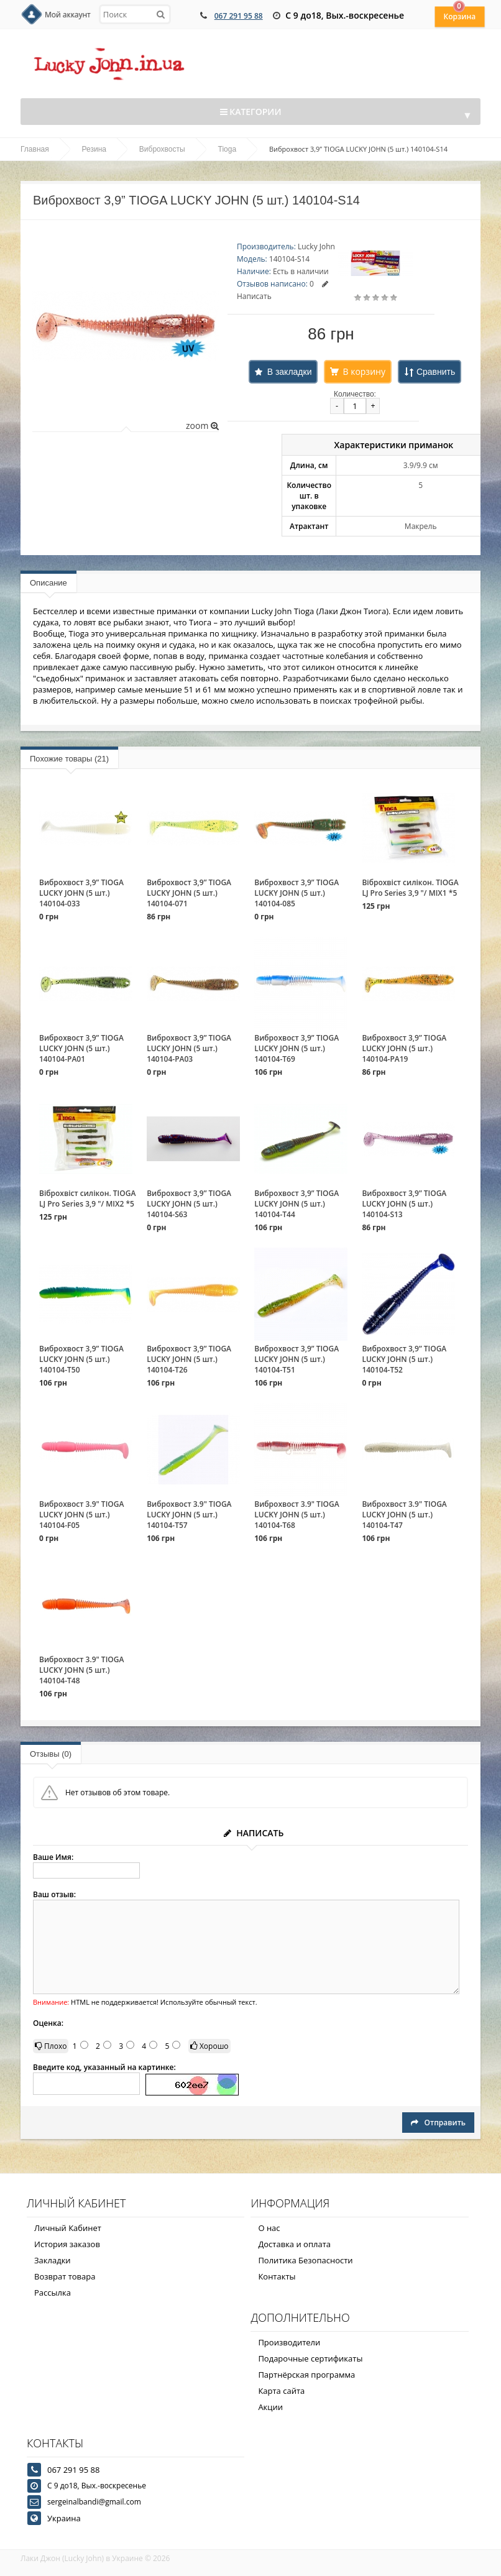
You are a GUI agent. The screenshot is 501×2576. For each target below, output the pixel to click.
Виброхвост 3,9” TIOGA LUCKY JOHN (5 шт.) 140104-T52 (404, 1359)
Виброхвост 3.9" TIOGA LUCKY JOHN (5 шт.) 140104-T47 (404, 1514)
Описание (48, 582)
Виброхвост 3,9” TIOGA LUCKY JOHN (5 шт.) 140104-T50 (81, 1359)
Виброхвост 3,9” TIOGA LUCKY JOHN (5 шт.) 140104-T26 (189, 1359)
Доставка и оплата (294, 2244)
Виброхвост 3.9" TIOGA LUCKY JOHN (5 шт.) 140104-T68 (296, 1514)
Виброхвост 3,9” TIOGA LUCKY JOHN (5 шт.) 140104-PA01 (81, 1048)
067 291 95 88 (238, 16)
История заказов (67, 2244)
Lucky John (316, 246)
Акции (270, 2407)
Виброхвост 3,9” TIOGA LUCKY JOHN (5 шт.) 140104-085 (296, 893)
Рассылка (52, 2292)
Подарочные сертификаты (310, 2358)
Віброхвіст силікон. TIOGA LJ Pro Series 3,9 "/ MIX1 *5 (410, 887)
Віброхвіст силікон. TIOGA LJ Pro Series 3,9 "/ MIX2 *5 (87, 1198)
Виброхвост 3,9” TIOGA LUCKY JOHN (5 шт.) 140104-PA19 (404, 1048)
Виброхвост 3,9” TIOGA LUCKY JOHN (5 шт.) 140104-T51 (296, 1359)
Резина (94, 149)
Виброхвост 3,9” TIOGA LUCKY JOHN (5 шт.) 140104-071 (189, 893)
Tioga (227, 149)
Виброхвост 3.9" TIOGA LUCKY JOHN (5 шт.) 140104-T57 (189, 1514)
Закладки (52, 2260)
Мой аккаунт (68, 14)
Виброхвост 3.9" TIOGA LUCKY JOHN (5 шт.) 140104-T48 (81, 1670)
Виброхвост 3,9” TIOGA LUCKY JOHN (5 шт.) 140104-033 (81, 893)
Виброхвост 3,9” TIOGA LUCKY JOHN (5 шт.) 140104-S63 (189, 1204)
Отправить (438, 2122)
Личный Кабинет (67, 2227)
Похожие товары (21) (69, 758)
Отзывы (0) (50, 1754)
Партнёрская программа (306, 2374)
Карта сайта (281, 2390)
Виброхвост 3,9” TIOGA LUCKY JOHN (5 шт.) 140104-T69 (296, 1048)
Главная (35, 149)
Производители (289, 2342)
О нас (269, 2227)
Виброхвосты (162, 149)
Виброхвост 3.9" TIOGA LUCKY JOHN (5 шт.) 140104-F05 (81, 1514)
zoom (202, 425)
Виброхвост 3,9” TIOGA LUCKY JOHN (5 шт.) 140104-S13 (404, 1204)
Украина (64, 2518)
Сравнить (435, 372)
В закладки (289, 372)
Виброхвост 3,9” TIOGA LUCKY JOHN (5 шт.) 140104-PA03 (189, 1048)
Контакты (276, 2276)
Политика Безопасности (305, 2260)
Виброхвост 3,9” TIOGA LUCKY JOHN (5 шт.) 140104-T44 (296, 1204)
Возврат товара (64, 2276)
